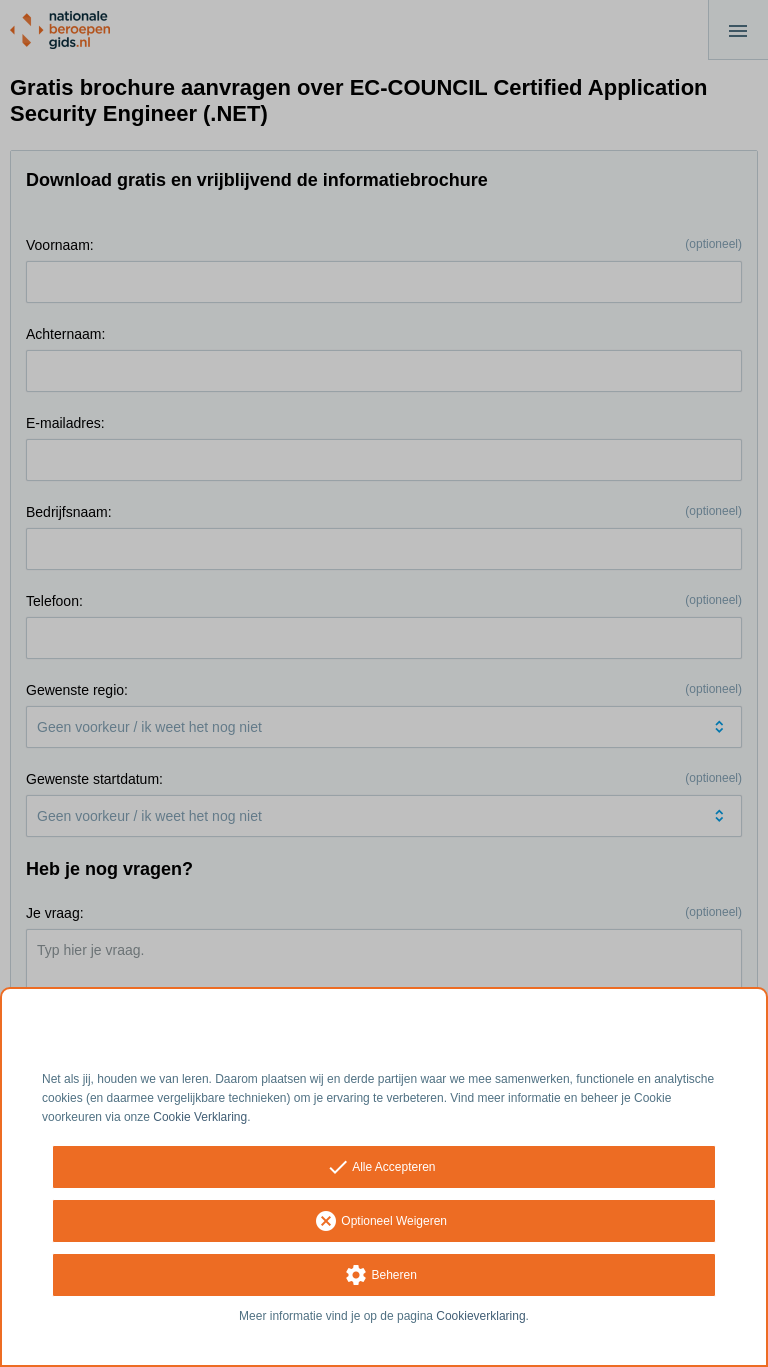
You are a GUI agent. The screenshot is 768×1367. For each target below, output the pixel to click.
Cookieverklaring (480, 1316)
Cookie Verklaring (200, 1117)
